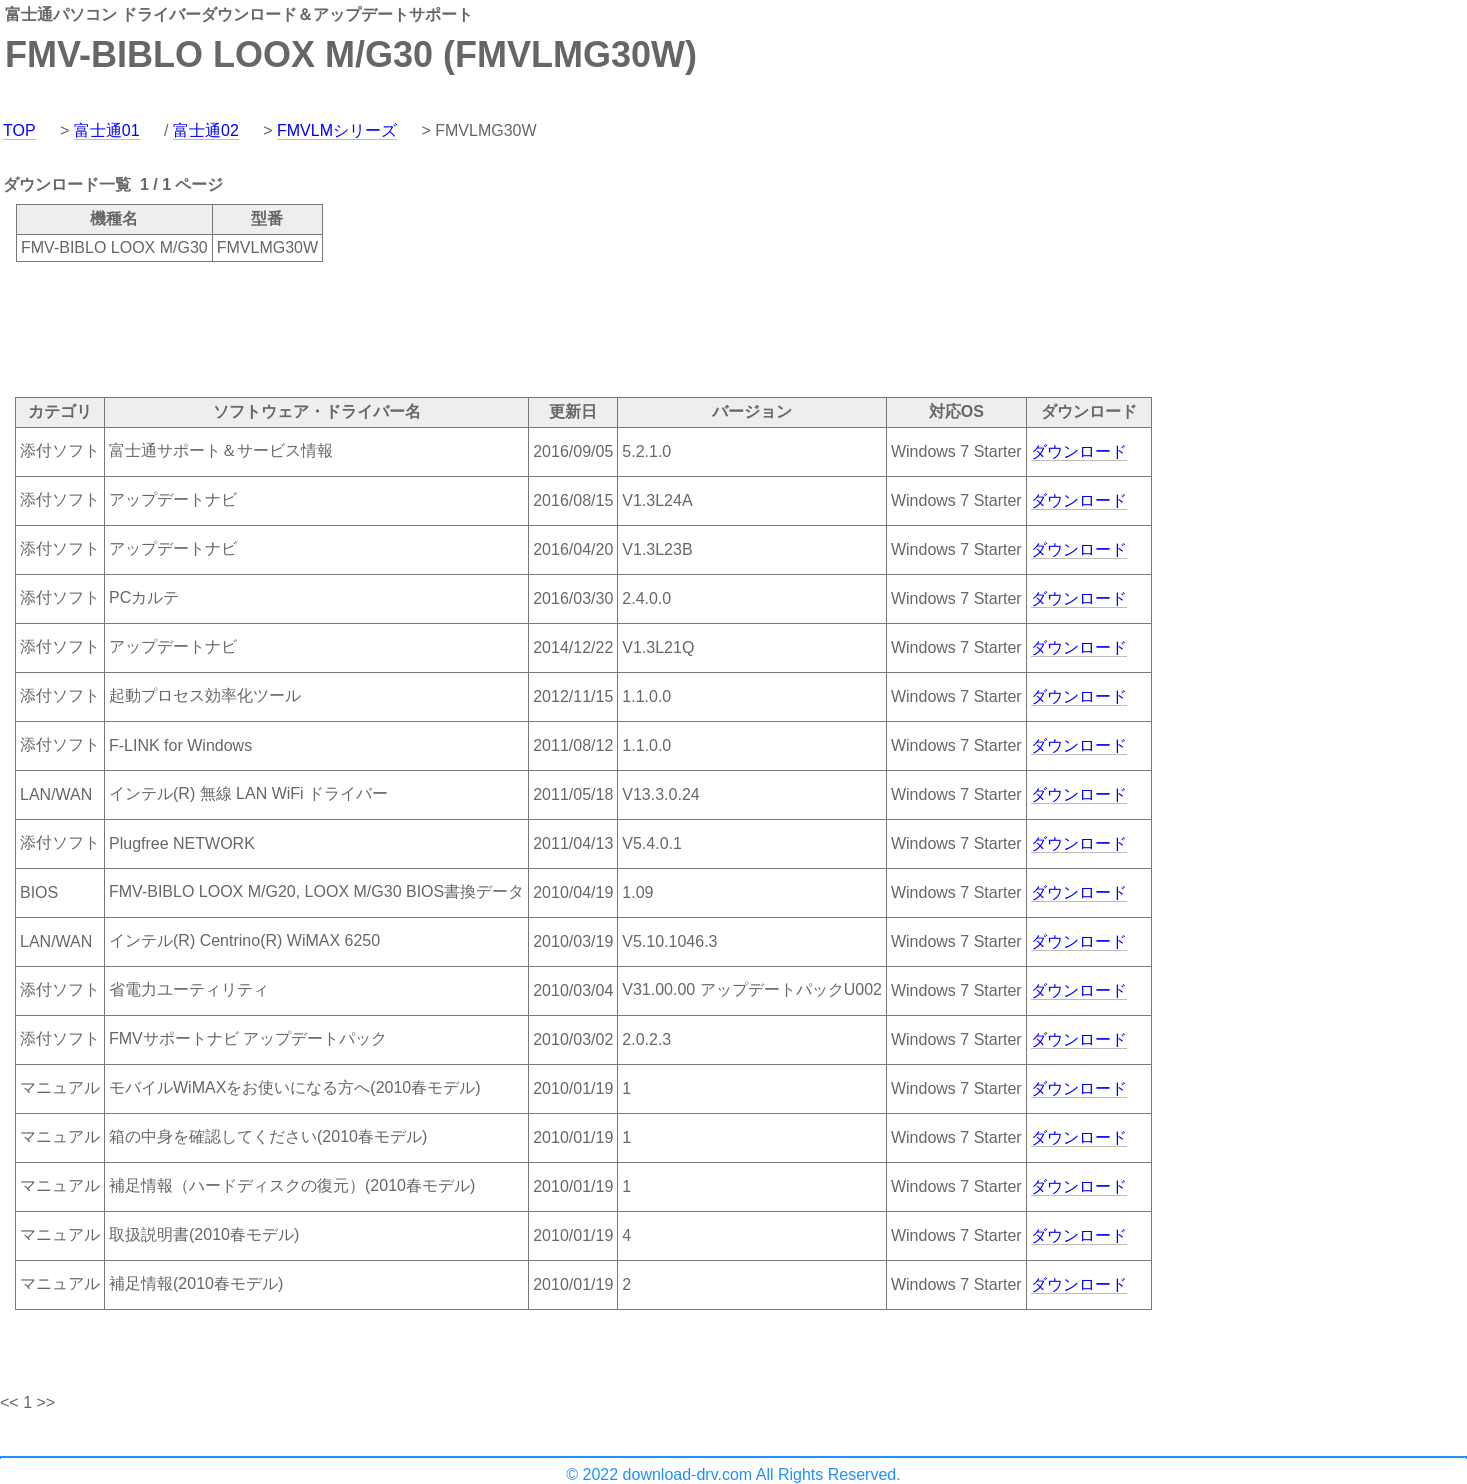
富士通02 (206, 130)
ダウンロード (1079, 451)
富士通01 (107, 130)
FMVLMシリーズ (337, 130)
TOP (19, 130)
